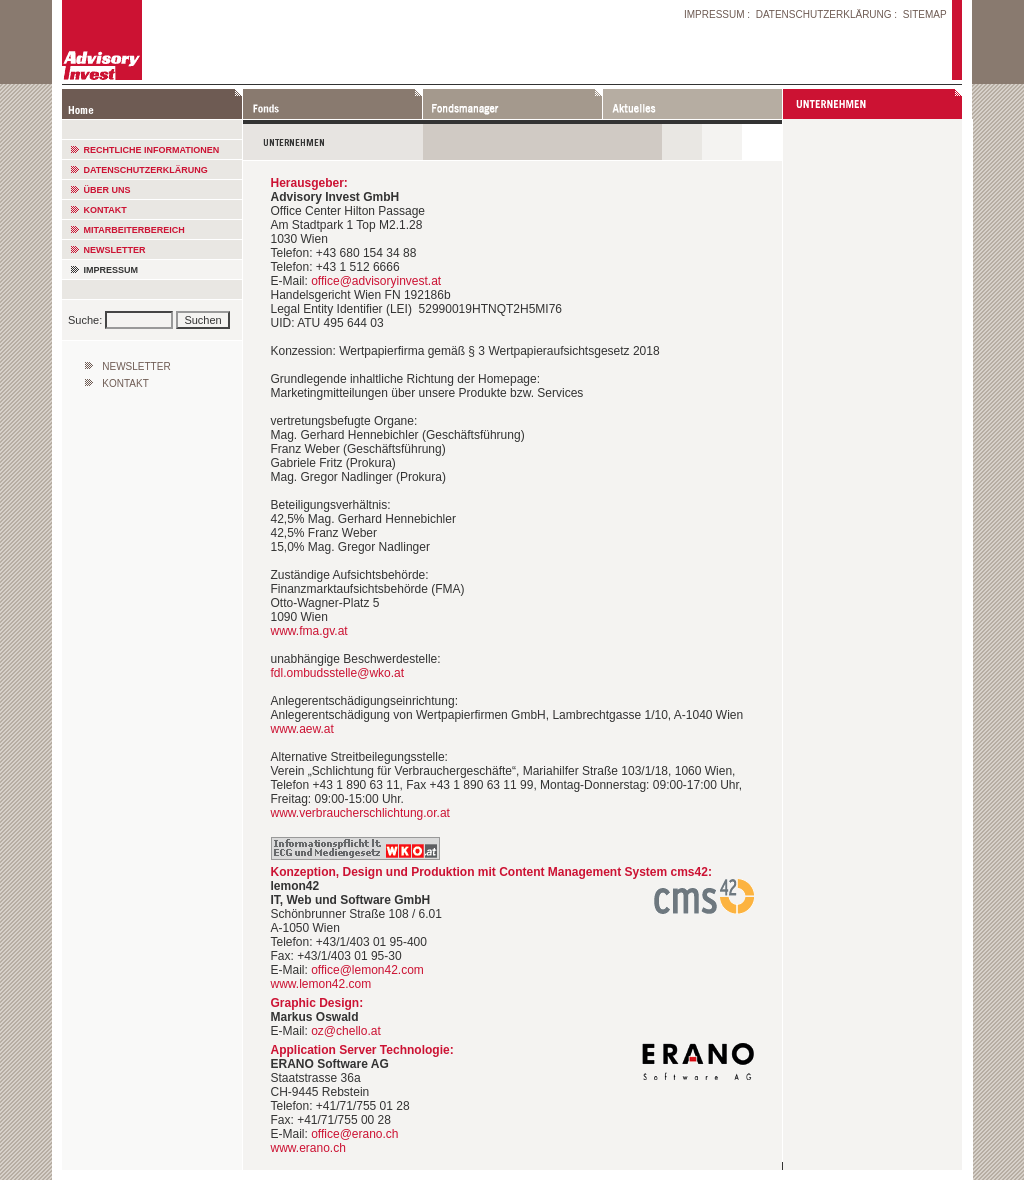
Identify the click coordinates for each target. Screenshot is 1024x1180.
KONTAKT (105, 210)
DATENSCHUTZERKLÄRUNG (824, 14)
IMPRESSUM (714, 14)
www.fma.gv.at (309, 631)
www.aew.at (302, 729)
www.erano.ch (308, 1148)
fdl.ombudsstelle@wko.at (338, 673)
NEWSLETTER (115, 250)
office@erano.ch (354, 1134)
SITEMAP (925, 14)
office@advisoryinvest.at (376, 281)
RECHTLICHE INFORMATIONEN (152, 150)
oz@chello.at (346, 1031)
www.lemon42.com (321, 984)
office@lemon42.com (367, 970)
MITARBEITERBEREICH (134, 230)
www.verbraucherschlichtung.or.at (360, 813)
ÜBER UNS (107, 190)
